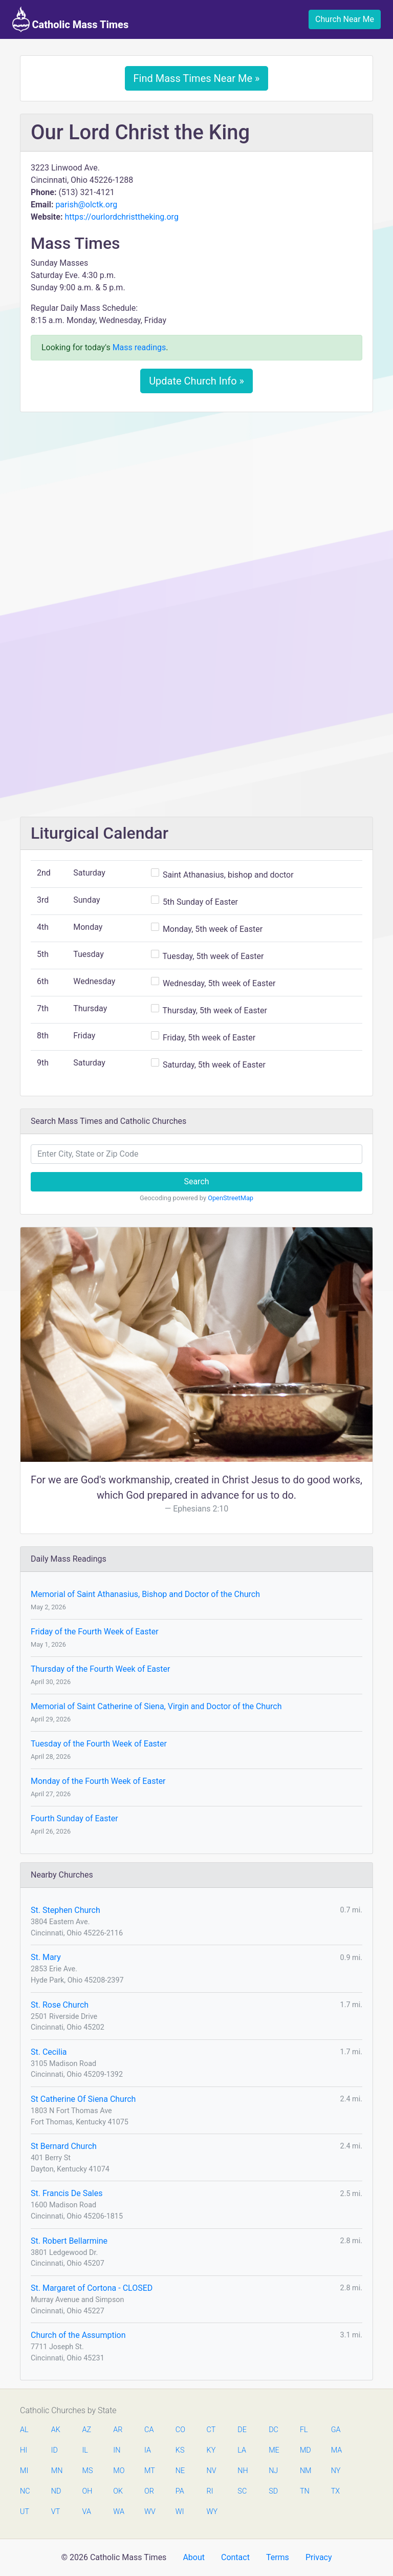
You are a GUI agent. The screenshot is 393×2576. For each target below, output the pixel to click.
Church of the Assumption (78, 2335)
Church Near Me (344, 19)
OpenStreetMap (230, 1198)
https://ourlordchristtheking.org (121, 217)
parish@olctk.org (86, 204)
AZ (87, 2429)
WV (149, 2511)
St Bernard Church (64, 2146)
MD (305, 2450)
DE (242, 2429)
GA (336, 2429)
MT (149, 2470)
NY (336, 2470)
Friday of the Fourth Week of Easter (95, 1631)
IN (116, 2450)
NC (25, 2491)
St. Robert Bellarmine (69, 2241)
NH (242, 2470)
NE (180, 2470)
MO (118, 2470)
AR (117, 2429)
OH (87, 2491)
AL (24, 2429)
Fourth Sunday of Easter (74, 1818)
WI (180, 2511)
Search (196, 1181)
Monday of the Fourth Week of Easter (98, 1781)
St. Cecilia (49, 2052)
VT (55, 2511)
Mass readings (139, 347)
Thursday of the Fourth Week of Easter (100, 1669)
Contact (235, 2557)
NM (305, 2470)
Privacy (318, 2557)
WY (212, 2511)
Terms (277, 2557)
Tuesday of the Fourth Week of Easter (99, 1744)
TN (305, 2491)
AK (55, 2429)
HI (23, 2450)
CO (180, 2429)
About (194, 2557)
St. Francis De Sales (67, 2193)
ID (54, 2450)
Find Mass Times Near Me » (197, 78)
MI (24, 2470)
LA (241, 2450)
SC (242, 2491)
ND (56, 2491)
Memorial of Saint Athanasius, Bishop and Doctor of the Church (145, 1594)
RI (210, 2491)
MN (56, 2470)
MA (336, 2450)
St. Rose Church (60, 2005)
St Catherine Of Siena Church (83, 2099)
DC (273, 2429)
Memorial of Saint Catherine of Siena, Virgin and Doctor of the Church (156, 1706)
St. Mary (46, 1957)
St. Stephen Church (65, 1910)
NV (211, 2470)
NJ (273, 2470)
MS (87, 2470)
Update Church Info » (196, 381)
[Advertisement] (196, 496)
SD (273, 2491)
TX (335, 2491)
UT (24, 2511)
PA (180, 2491)
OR (149, 2491)
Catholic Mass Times (70, 19)
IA (147, 2450)
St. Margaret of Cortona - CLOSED (91, 2288)
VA (86, 2511)
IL (85, 2450)
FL (304, 2429)
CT (211, 2429)
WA (118, 2511)
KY (211, 2450)
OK (118, 2491)
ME (274, 2450)
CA (149, 2429)
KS (180, 2450)
